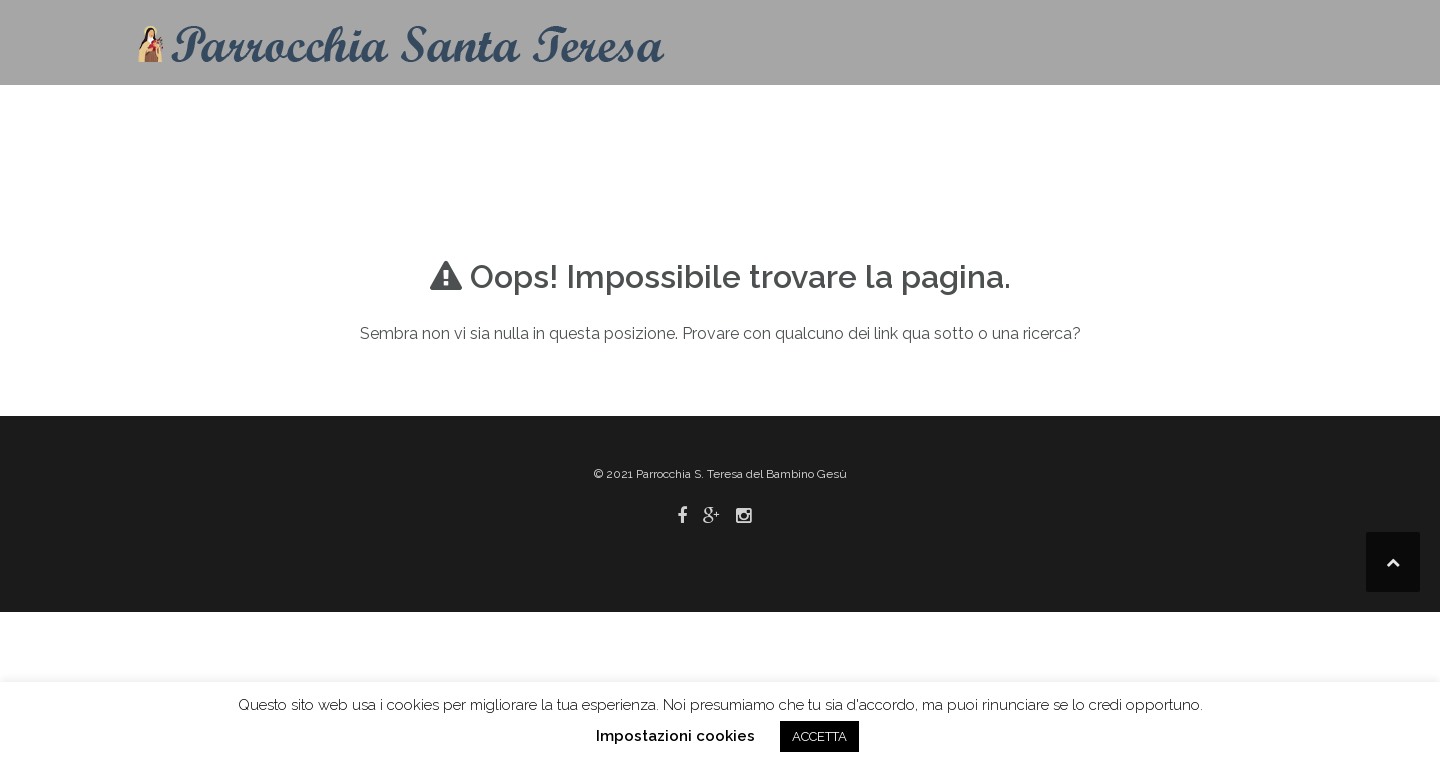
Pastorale (1035, 115)
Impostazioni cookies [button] (675, 736)
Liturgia (900, 115)
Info (790, 115)
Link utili (1174, 115)
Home (624, 115)
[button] (1277, 118)
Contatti (711, 115)
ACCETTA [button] (819, 736)
